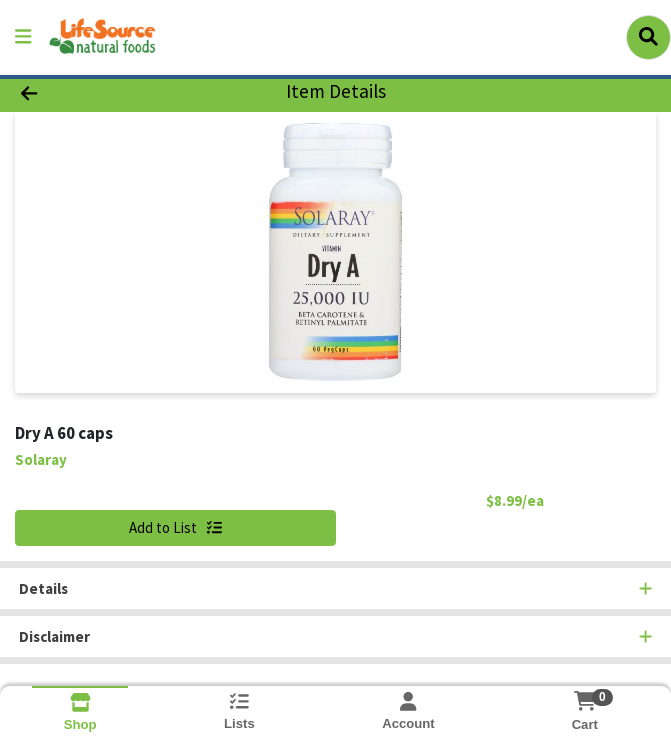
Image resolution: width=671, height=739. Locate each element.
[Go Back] (95, 92)
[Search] (648, 37)
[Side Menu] (23, 37)
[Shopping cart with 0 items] (584, 701)
